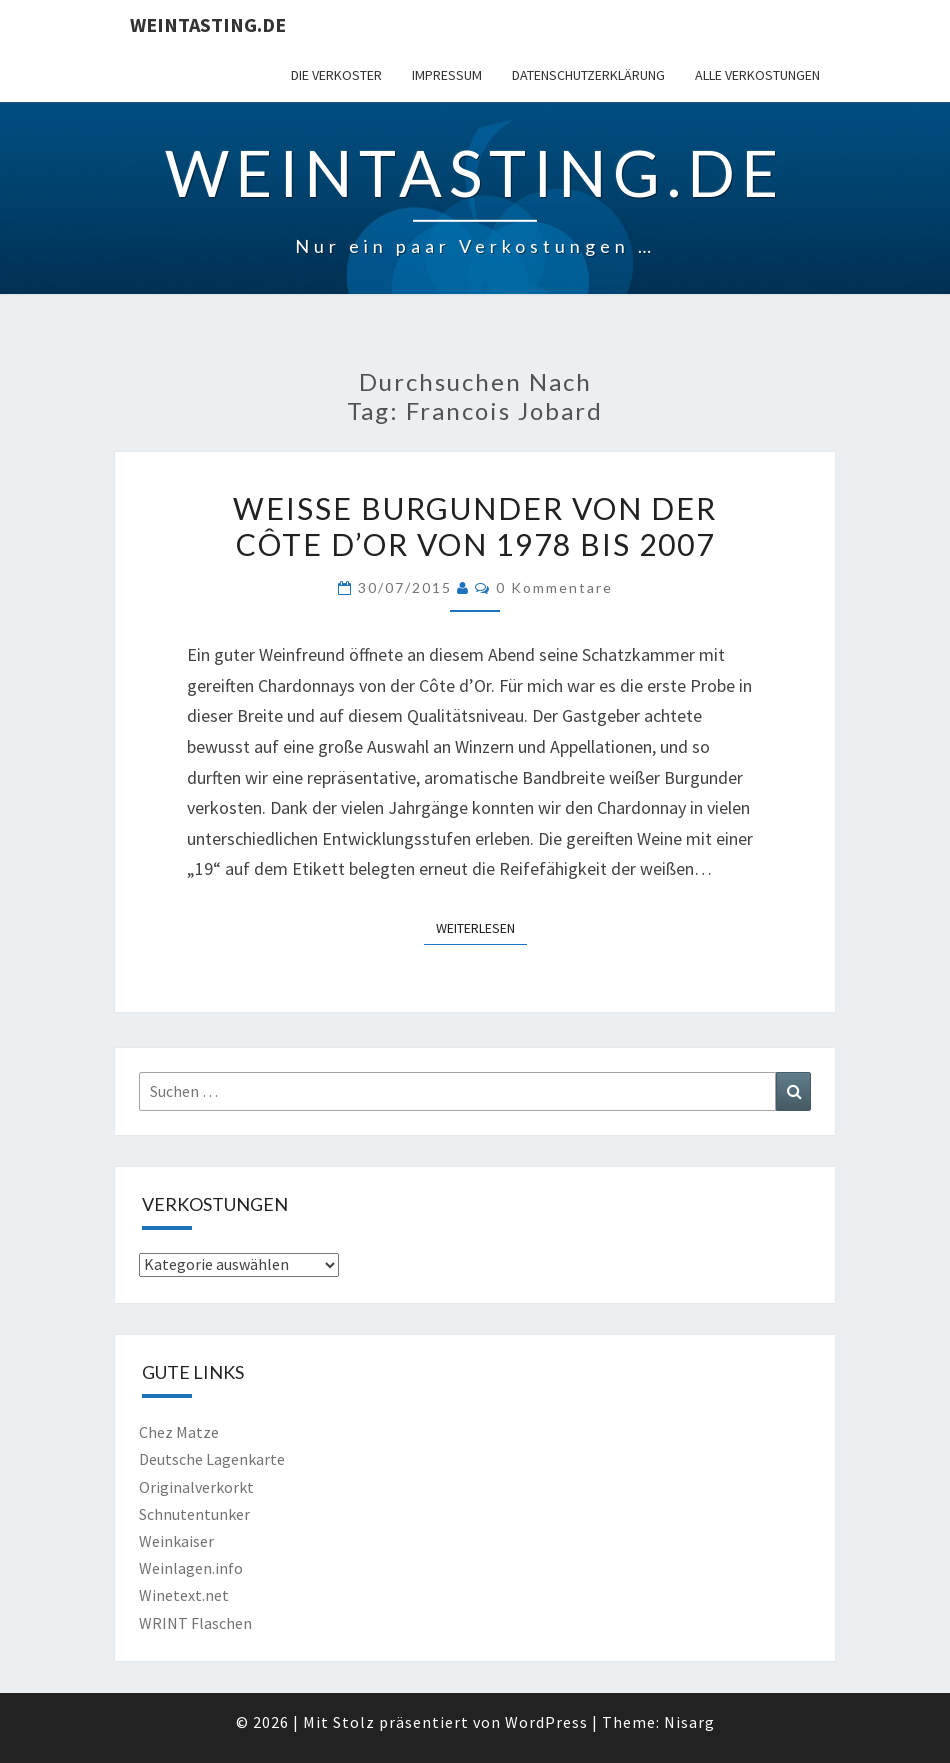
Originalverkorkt (196, 1487)
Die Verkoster (336, 75)
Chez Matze (179, 1432)
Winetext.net (184, 1595)
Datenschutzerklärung (588, 75)
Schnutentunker (194, 1514)
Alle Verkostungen (757, 75)
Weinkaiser (176, 1541)
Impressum (447, 75)
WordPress (546, 1722)
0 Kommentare (554, 587)
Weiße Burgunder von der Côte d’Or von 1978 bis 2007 (475, 526)
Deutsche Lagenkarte (212, 1459)
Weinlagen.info (191, 1568)
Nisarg (689, 1722)
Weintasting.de (208, 24)
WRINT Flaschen (195, 1623)
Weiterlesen (481, 927)
